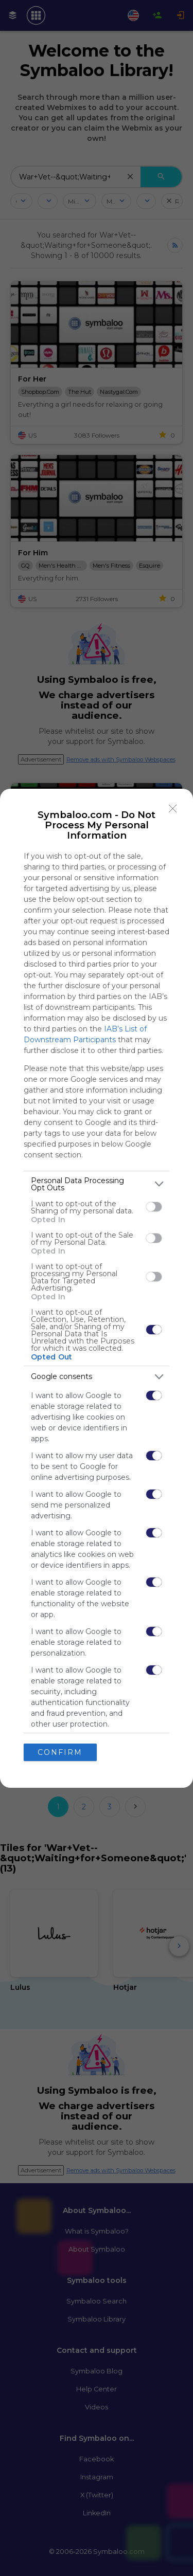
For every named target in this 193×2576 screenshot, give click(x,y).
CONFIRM (60, 1751)
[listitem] (96, 1184)
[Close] (173, 809)
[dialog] (96, 1288)
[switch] (154, 1207)
